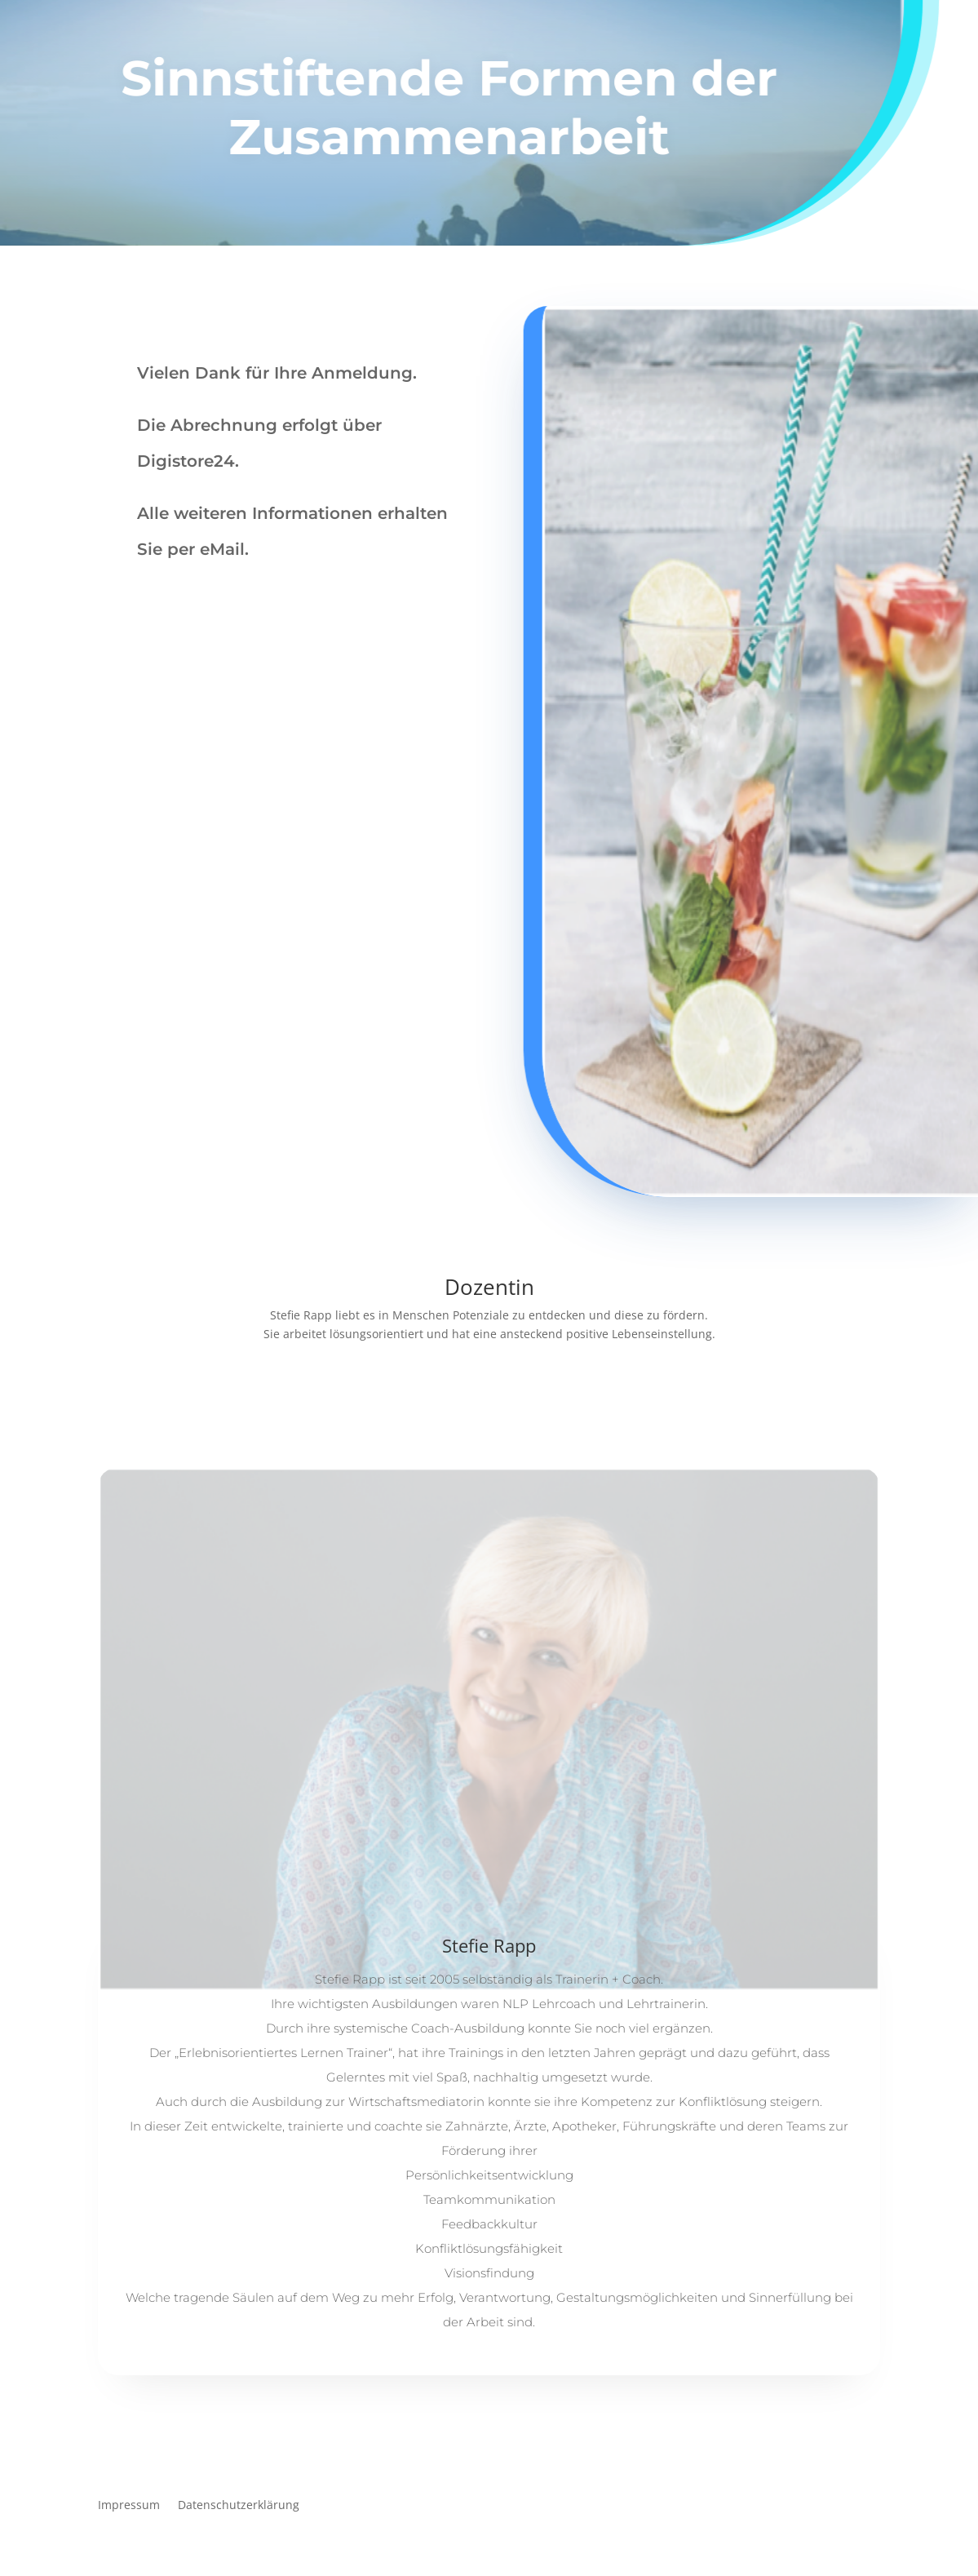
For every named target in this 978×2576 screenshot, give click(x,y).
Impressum (129, 2505)
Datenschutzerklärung (238, 2505)
